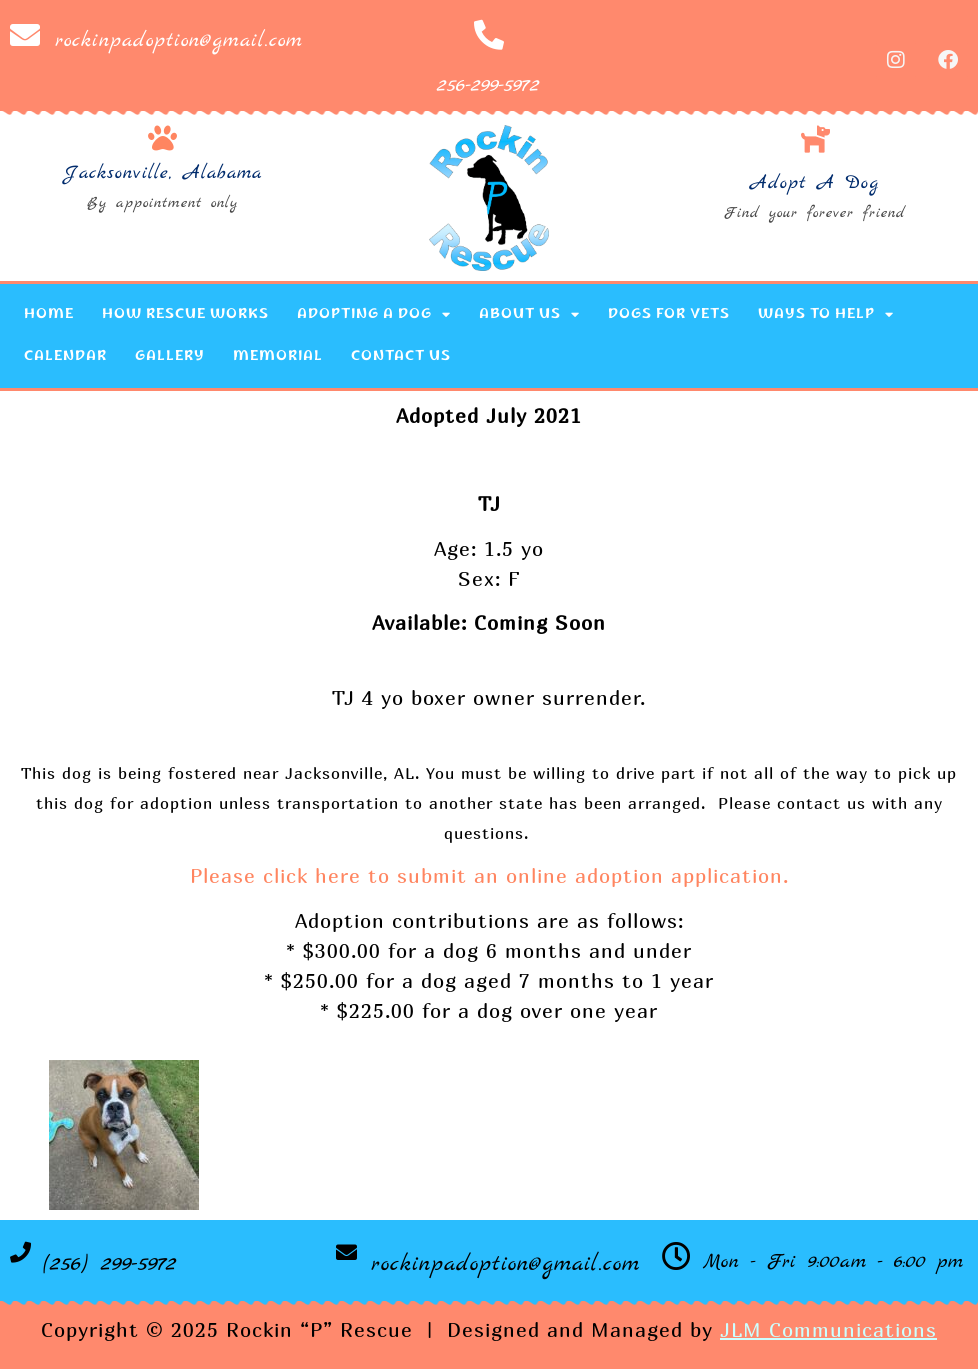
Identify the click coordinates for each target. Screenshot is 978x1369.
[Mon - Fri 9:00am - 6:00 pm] (676, 1256)
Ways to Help (826, 314)
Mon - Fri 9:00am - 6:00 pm (833, 1262)
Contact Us (401, 357)
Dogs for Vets (669, 315)
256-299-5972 (488, 85)
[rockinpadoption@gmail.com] (25, 35)
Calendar (65, 357)
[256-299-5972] (489, 35)
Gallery (170, 357)
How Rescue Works (185, 315)
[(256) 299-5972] (20, 1252)
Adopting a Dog (374, 314)
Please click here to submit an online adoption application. (489, 875)
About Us (529, 314)
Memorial (278, 357)
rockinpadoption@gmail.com (179, 40)
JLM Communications (828, 1329)
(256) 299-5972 (110, 1264)
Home (49, 315)
